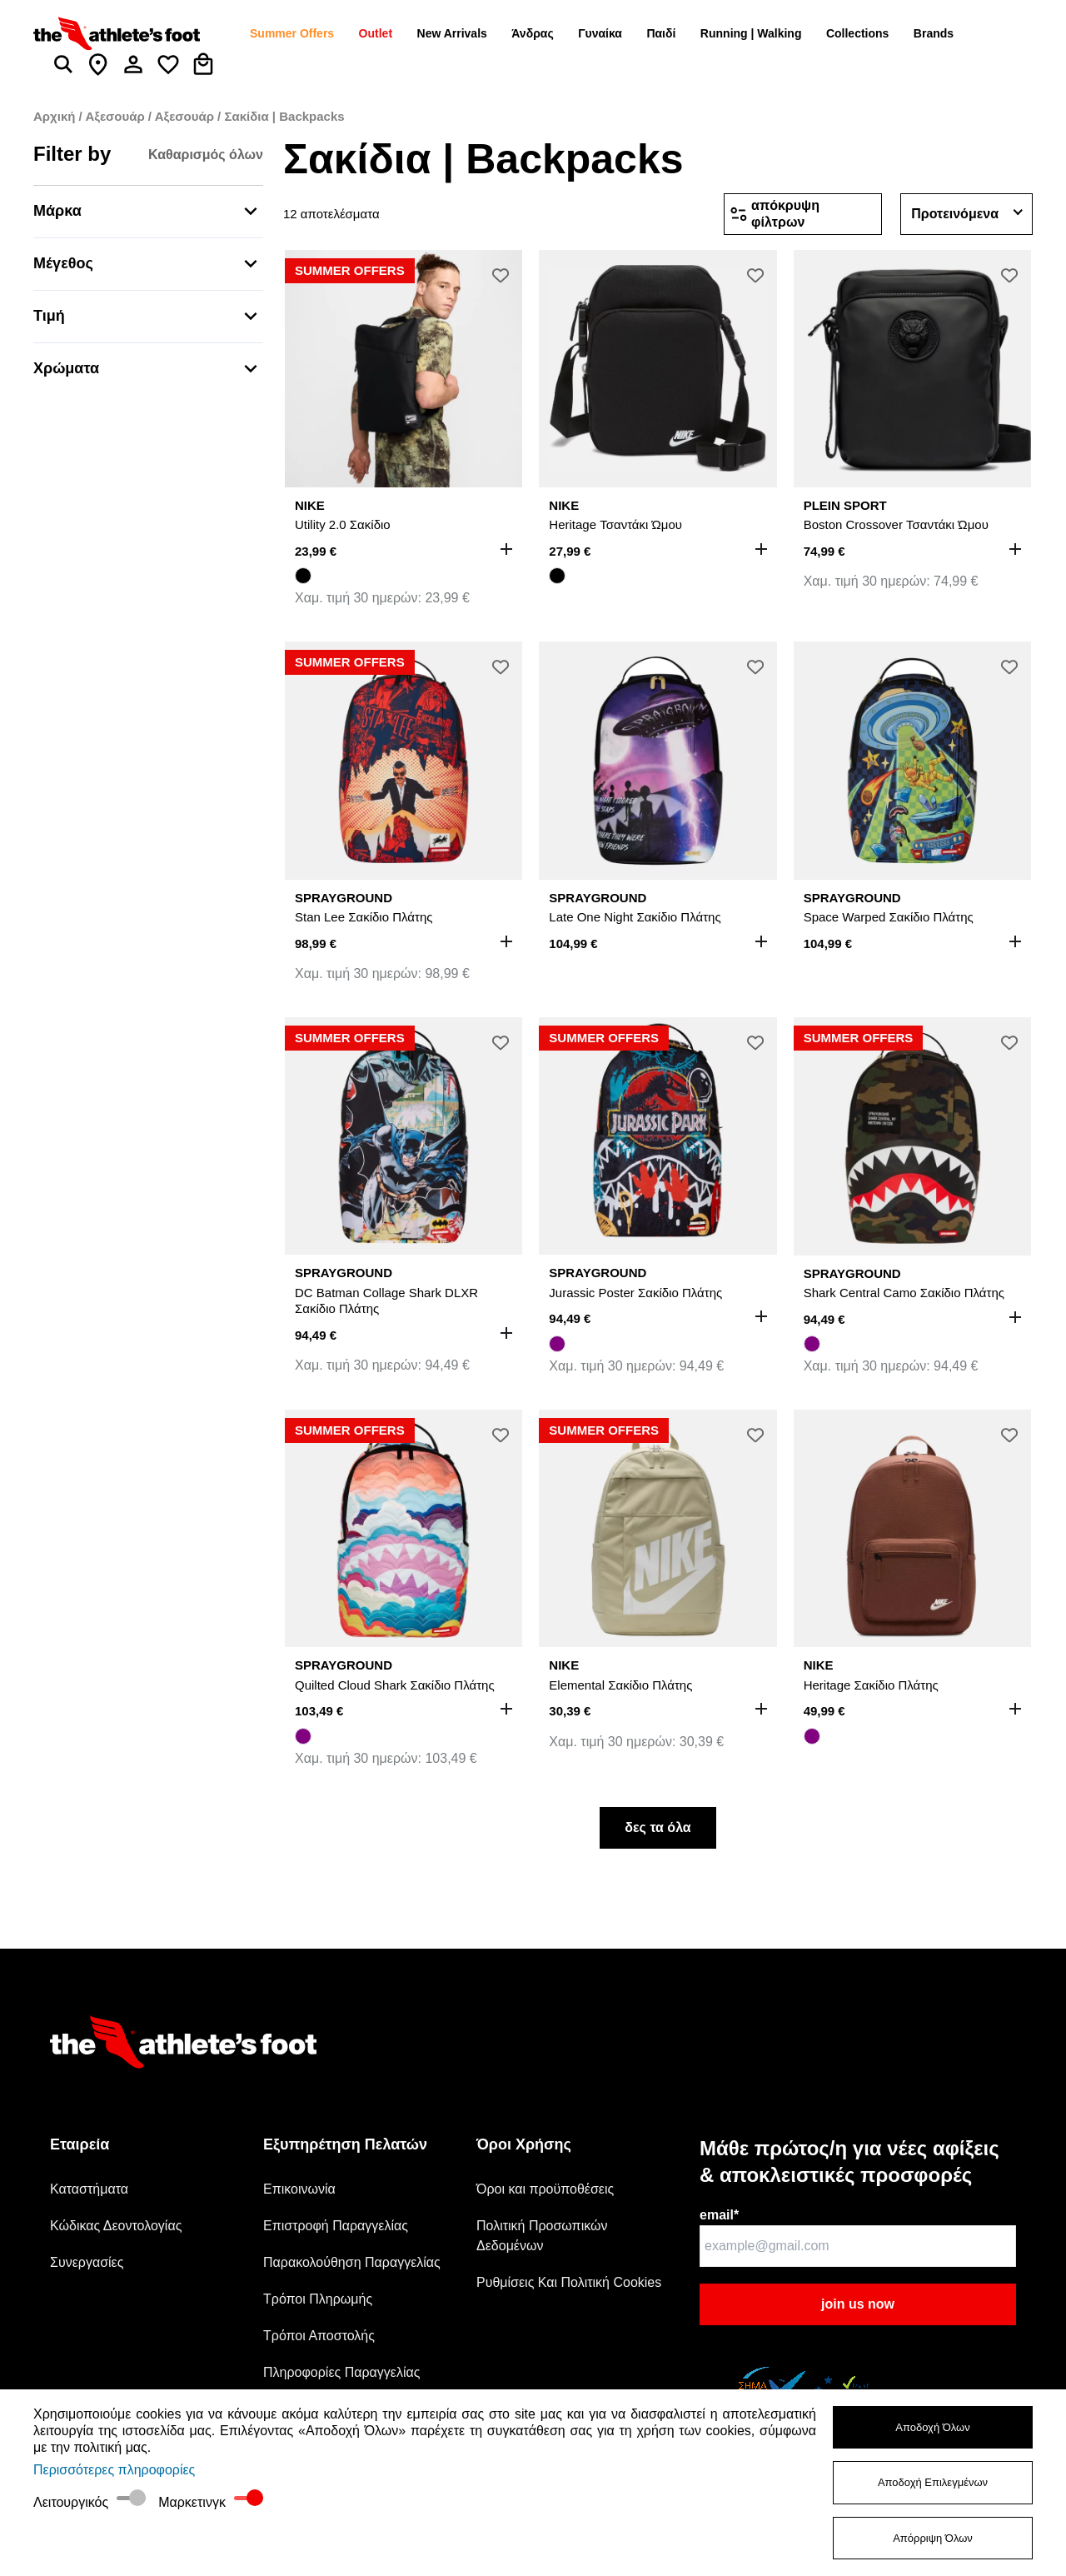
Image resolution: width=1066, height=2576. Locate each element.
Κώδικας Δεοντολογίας (116, 2226)
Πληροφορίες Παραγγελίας (341, 2372)
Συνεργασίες (86, 2262)
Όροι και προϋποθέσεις (545, 2189)
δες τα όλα (657, 1827)
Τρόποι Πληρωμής (317, 2299)
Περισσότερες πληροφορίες (114, 2470)
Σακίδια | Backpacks (284, 116)
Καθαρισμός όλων (205, 154)
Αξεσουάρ (116, 116)
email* (719, 2215)
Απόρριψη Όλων (933, 2538)
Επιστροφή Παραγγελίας (335, 2226)
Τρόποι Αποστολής (319, 2336)
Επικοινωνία (299, 2189)
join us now (857, 2304)
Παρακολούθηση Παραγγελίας (352, 2262)
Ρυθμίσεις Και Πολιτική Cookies (568, 2282)
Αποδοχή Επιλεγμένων (933, 2482)
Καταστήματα (89, 2189)
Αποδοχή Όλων (932, 2427)
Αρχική (56, 116)
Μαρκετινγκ (192, 2502)
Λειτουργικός (70, 2502)
